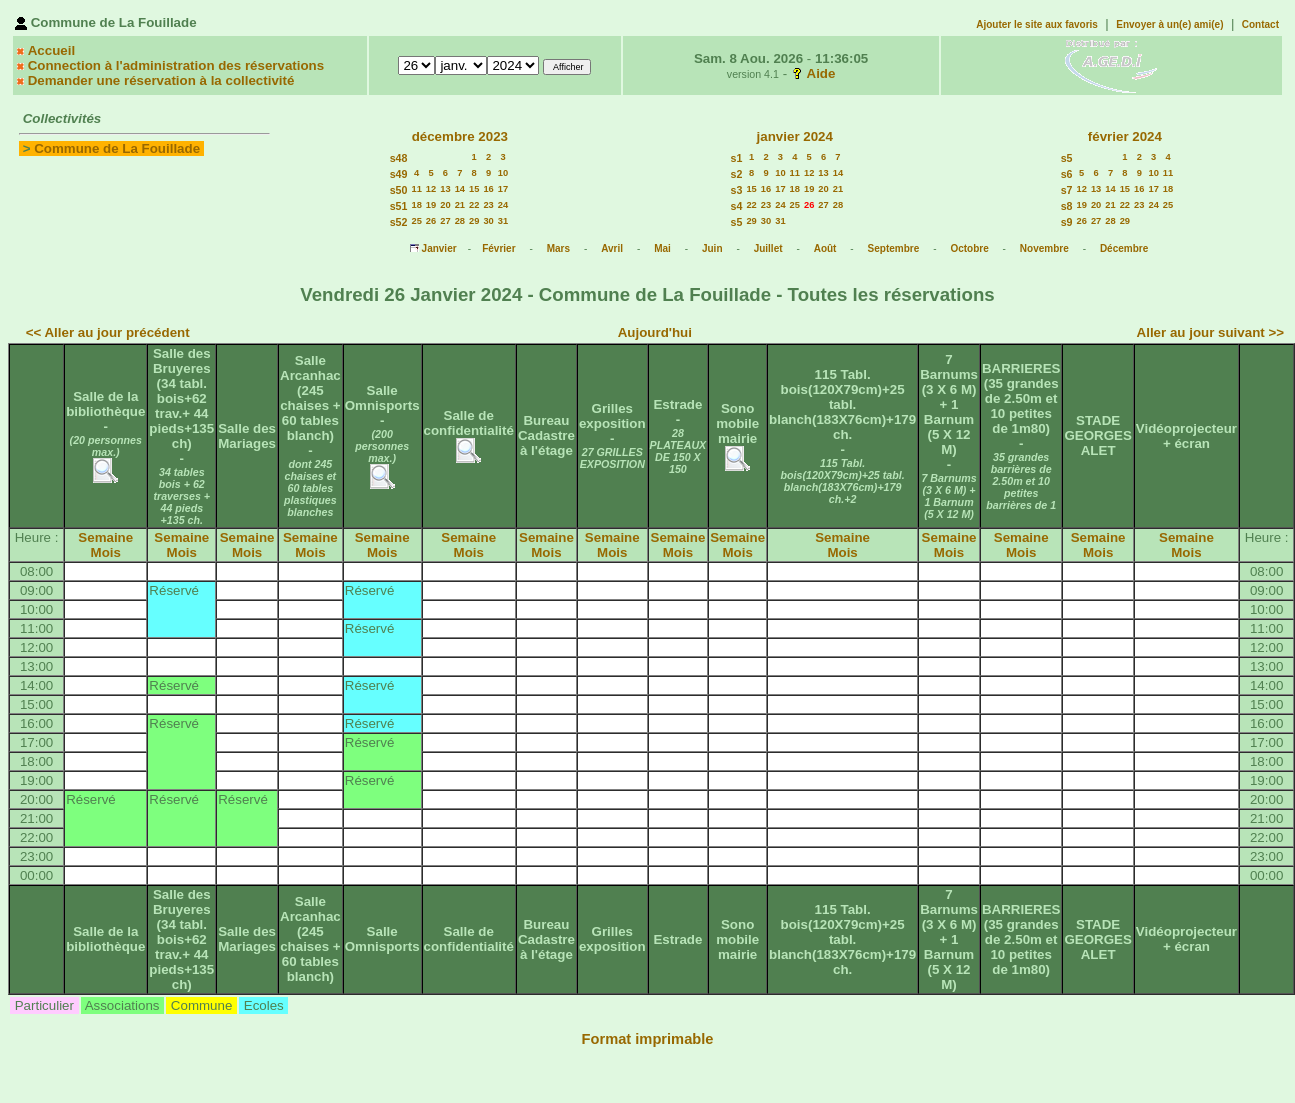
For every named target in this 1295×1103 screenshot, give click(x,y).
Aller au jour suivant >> (1210, 332)
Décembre (1124, 248)
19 (431, 205)
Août (825, 248)
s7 (1067, 190)
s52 (399, 222)
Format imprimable (648, 1039)
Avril (612, 248)
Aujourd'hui (655, 332)
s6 (1067, 174)
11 (416, 189)
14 (460, 189)
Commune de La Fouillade (117, 148)
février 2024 (1125, 136)
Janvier (439, 248)
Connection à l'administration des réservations (176, 65)
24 (503, 205)
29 (474, 221)
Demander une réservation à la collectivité (161, 80)
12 (431, 189)
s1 (737, 158)
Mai (662, 248)
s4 (737, 206)
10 (503, 173)
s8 (1067, 206)
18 (416, 205)
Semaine (105, 537)
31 (503, 221)
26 (431, 221)
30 (488, 221)
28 (460, 221)
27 (445, 221)
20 (445, 205)
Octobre (969, 248)
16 (488, 189)
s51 (399, 206)
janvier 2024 (795, 136)
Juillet (768, 248)
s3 (737, 190)
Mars (558, 248)
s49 (399, 174)
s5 (737, 222)
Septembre (894, 248)
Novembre (1044, 248)
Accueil (51, 50)
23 (488, 205)
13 (445, 189)
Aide (821, 73)
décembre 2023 (460, 136)
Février (498, 248)
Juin (712, 248)
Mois (106, 552)
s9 (1067, 222)
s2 (737, 174)
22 (474, 205)
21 (460, 205)
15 (474, 189)
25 (416, 221)
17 (503, 189)
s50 (399, 190)
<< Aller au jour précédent (108, 332)
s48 (399, 158)
